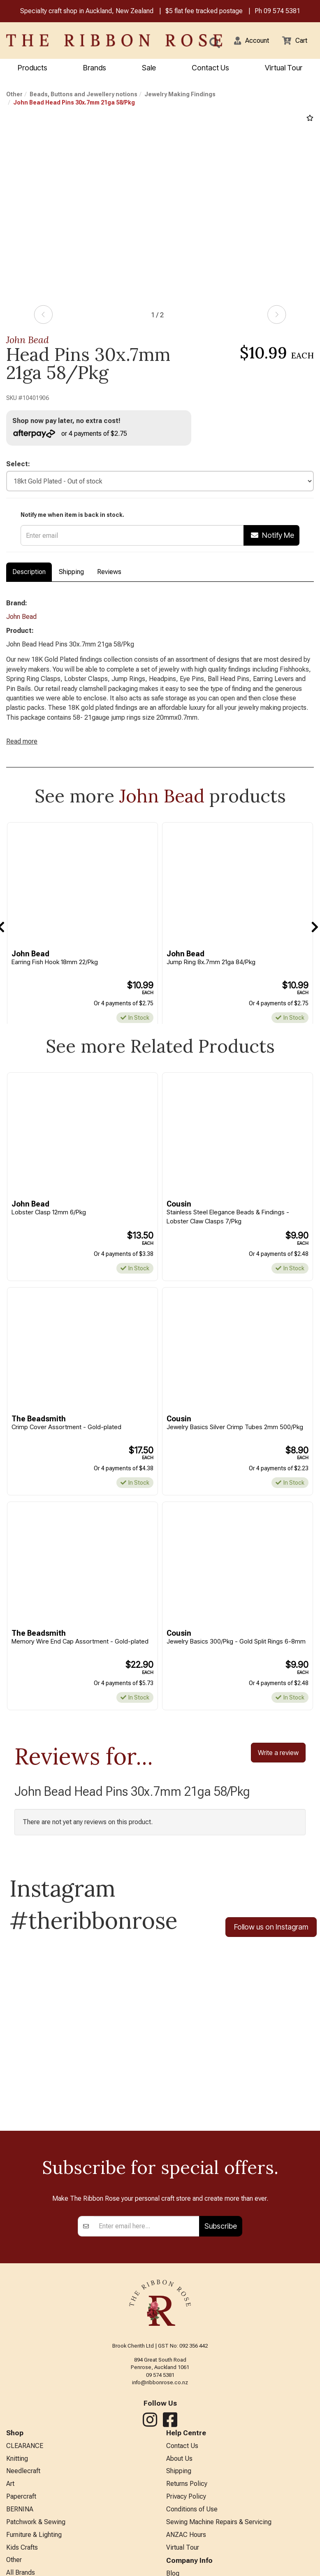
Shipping (71, 575)
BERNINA (19, 2543)
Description (29, 575)
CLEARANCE (24, 2476)
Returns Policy (186, 2516)
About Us (179, 2489)
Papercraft (21, 2530)
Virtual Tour (283, 68)
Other (14, 95)
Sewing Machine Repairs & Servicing (218, 2557)
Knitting (17, 2489)
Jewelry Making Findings (180, 95)
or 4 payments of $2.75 (74, 434)
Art (10, 2516)
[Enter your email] (146, 2255)
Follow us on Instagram (271, 1955)
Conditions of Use (192, 2543)
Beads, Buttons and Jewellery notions (83, 95)
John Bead (27, 340)
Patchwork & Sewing (35, 2557)
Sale (149, 68)
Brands (94, 68)
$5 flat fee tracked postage (204, 12)
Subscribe (220, 2255)
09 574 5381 (282, 12)
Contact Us (210, 68)
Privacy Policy (186, 2530)
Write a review (278, 1780)
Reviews (109, 575)
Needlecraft (23, 2503)
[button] (246, 41)
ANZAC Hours (186, 2570)
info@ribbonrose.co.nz (160, 2412)
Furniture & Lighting (34, 2570)
